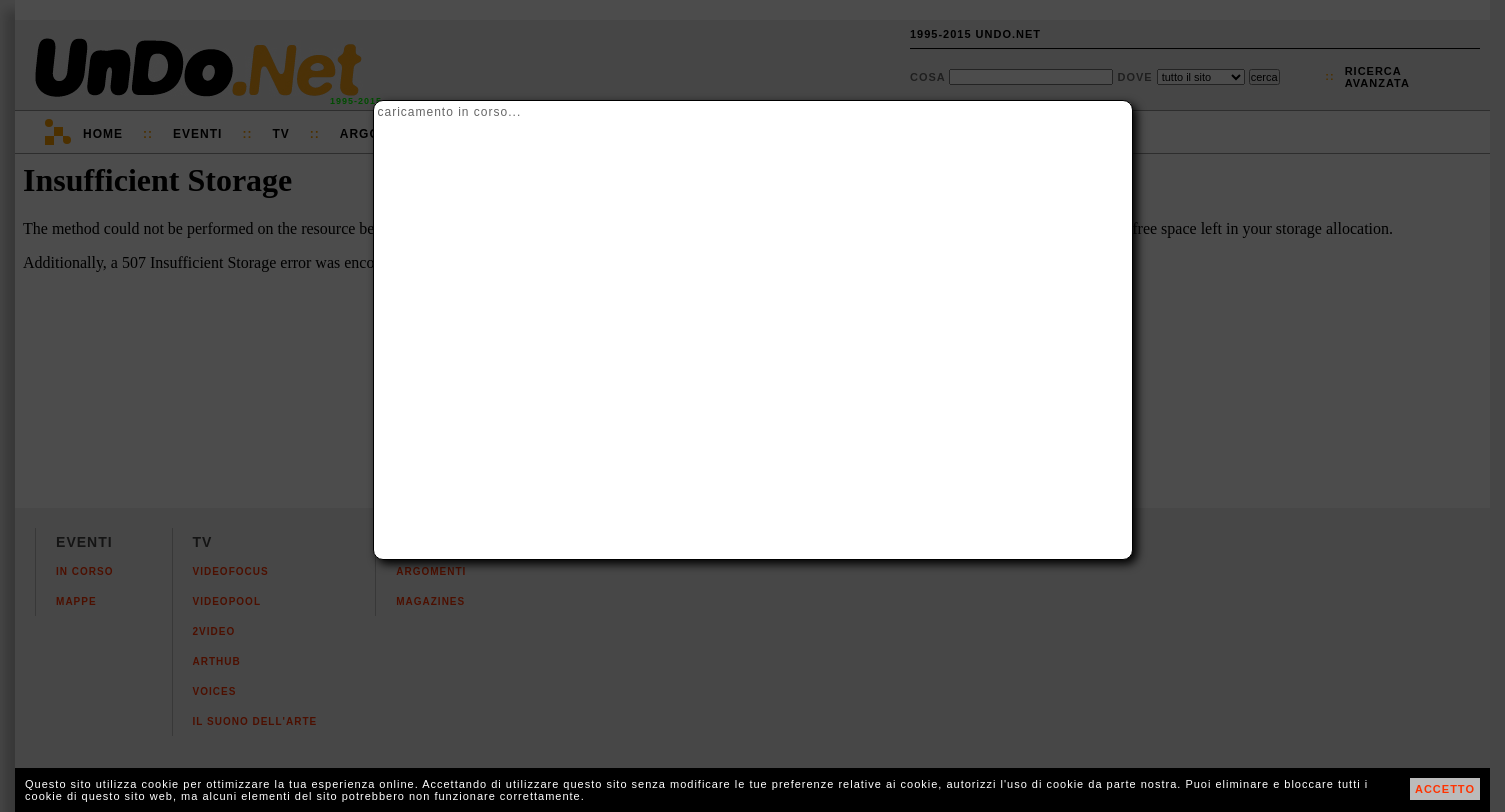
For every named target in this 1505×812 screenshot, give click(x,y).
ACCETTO (1445, 789)
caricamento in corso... (450, 112)
